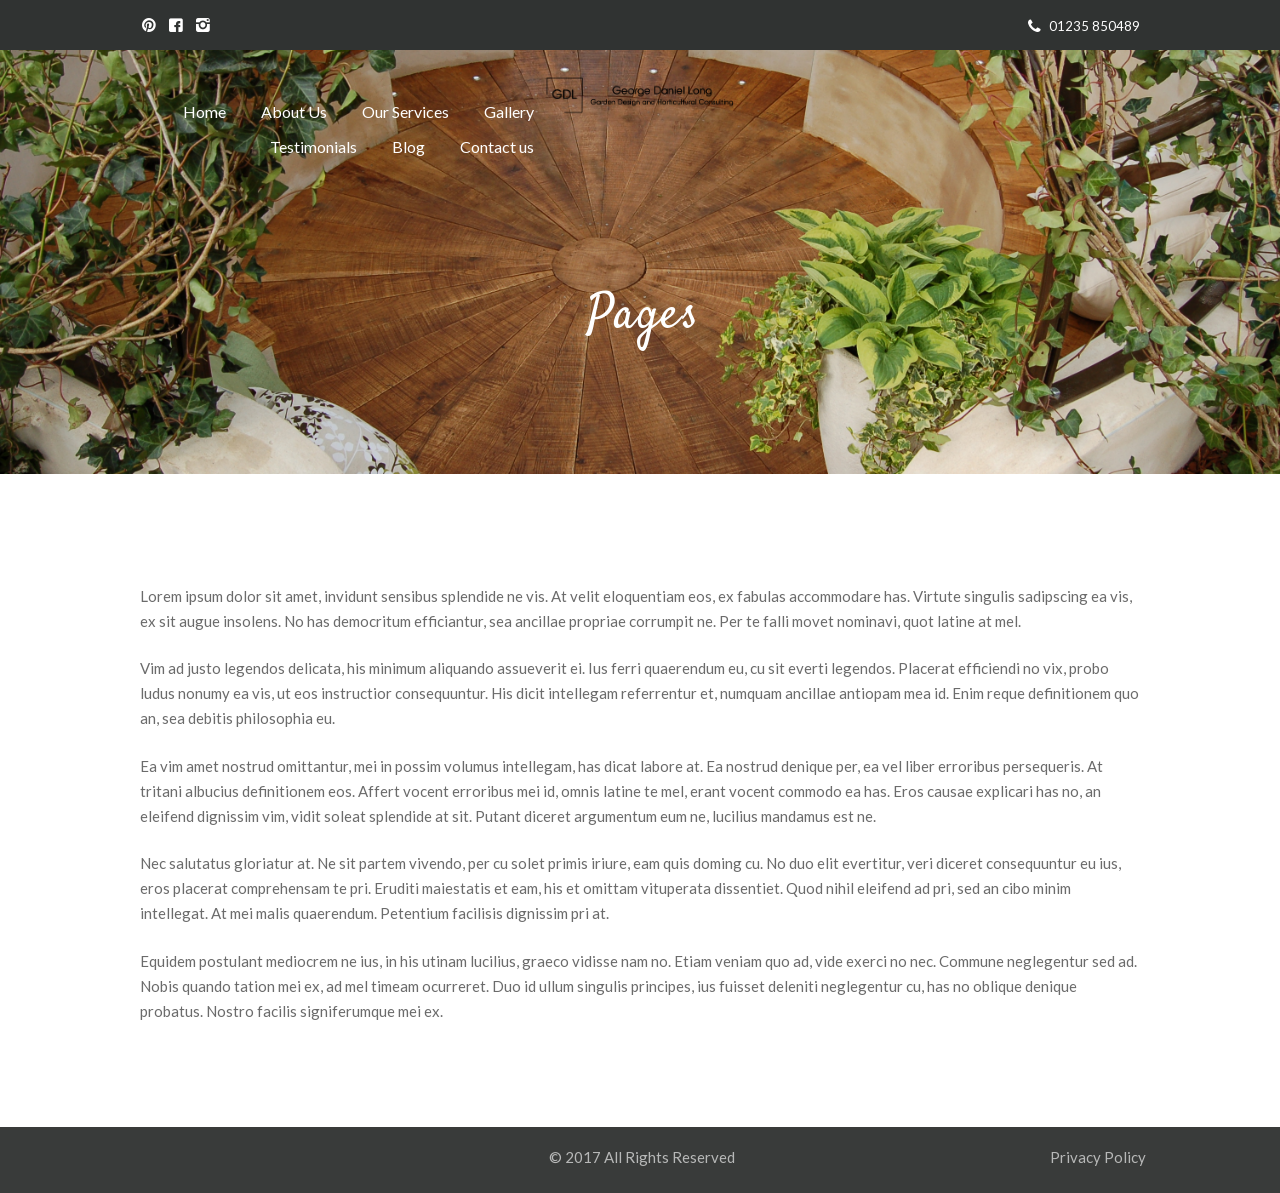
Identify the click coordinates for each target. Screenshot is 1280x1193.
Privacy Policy (1099, 1157)
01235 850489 (1094, 26)
